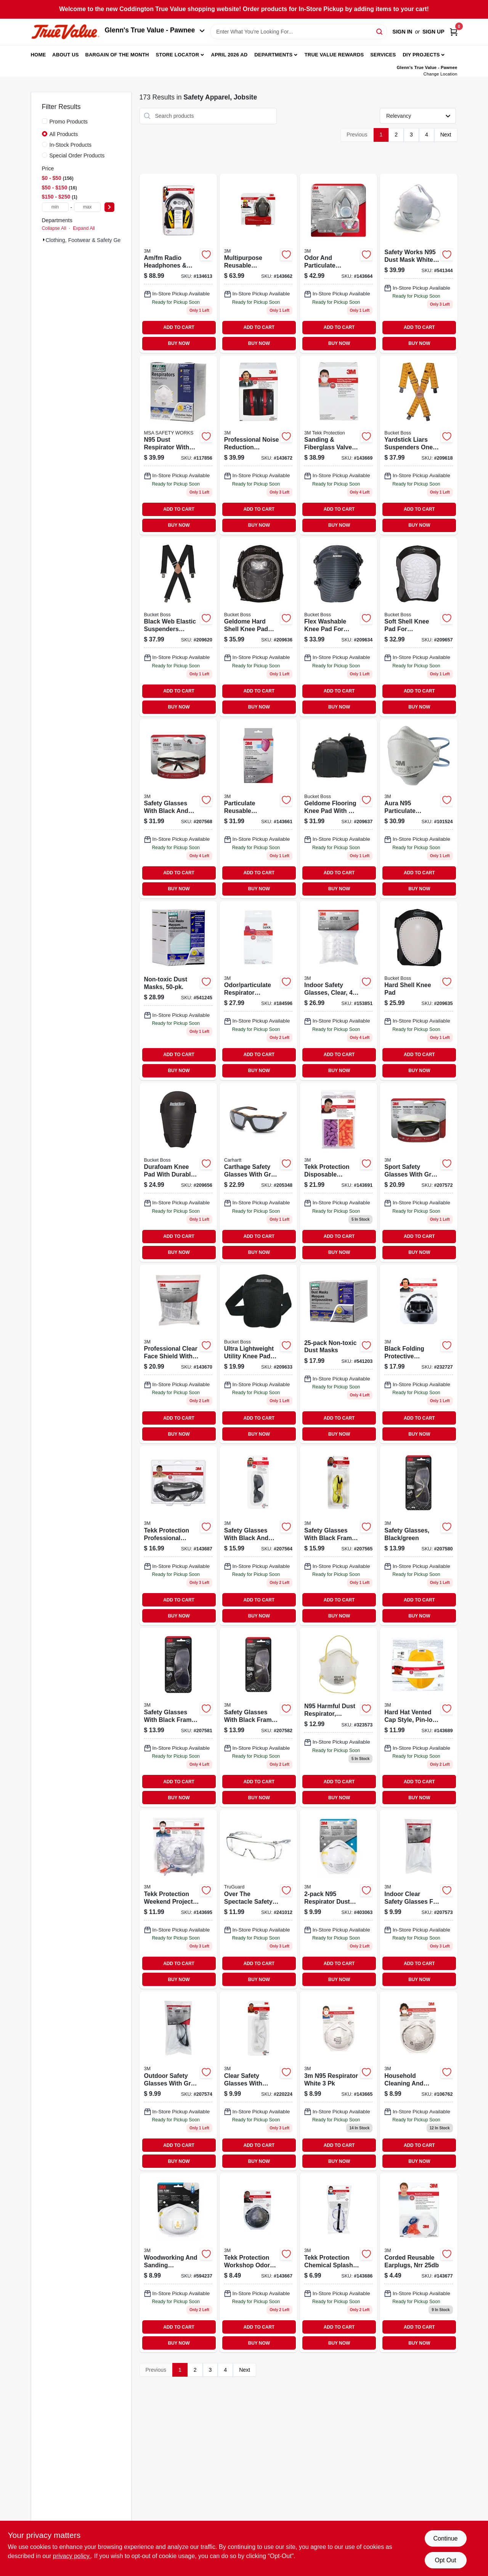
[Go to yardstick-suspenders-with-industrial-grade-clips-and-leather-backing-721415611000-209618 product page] (418, 445)
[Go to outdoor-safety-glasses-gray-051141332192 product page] (178, 2080)
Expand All (84, 228)
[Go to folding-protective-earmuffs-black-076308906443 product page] (418, 1354)
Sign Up (433, 32)
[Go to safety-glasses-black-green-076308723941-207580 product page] (418, 1535)
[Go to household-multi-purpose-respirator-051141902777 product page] (338, 263)
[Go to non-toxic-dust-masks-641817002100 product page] (178, 990)
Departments (273, 55)
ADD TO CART (178, 327)
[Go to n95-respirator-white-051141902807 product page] (338, 2080)
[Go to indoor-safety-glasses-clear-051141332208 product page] (338, 990)
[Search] (379, 31)
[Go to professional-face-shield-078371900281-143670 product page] (178, 1354)
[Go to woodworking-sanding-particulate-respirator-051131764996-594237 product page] (178, 2262)
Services (383, 55)
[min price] (55, 207)
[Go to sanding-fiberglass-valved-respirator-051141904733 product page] (338, 445)
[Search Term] (298, 31)
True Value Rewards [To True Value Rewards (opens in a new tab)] (334, 55)
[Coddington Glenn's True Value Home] (65, 32)
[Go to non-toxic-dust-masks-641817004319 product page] (338, 1354)
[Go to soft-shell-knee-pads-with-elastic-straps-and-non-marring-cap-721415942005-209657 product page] (418, 627)
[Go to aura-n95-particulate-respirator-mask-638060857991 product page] (418, 808)
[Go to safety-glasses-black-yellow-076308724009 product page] (338, 1535)
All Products (64, 134)
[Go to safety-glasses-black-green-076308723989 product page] (178, 1717)
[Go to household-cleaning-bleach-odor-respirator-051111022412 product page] (418, 2080)
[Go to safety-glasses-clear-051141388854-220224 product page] (258, 2080)
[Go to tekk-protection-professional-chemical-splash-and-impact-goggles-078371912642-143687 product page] (178, 1535)
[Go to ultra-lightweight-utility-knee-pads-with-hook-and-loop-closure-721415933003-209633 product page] (258, 1354)
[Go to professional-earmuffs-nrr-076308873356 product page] (258, 445)
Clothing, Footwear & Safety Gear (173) (93, 240)
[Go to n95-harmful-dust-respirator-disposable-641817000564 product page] (338, 1717)
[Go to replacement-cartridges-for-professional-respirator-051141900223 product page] (258, 808)
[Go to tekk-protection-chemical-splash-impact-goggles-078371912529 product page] (338, 2262)
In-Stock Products (71, 145)
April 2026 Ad (229, 55)
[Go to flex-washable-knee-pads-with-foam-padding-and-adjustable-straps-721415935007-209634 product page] (338, 627)
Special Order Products (77, 155)
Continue (445, 2538)
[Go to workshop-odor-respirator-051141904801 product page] (258, 2262)
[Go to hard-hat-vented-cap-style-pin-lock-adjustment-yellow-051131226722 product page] (418, 1717)
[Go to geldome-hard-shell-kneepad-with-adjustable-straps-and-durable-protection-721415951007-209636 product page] (258, 627)
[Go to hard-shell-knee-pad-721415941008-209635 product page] (418, 990)
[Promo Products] (44, 121)
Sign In (402, 32)
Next (445, 134)
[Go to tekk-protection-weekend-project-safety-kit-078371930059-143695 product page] (178, 1899)
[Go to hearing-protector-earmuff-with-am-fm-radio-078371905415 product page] (178, 263)
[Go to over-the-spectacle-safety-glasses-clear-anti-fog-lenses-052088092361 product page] (258, 1899)
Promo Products (69, 121)
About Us (65, 55)
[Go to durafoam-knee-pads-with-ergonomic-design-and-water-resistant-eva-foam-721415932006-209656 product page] (178, 1172)
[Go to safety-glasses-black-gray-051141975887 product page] (258, 1535)
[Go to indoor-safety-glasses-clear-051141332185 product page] (418, 1899)
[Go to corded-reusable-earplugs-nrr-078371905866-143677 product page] (418, 2262)
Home (38, 55)
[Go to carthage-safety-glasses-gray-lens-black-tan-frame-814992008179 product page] (258, 1172)
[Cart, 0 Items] (454, 32)
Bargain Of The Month (117, 55)
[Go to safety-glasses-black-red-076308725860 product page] (178, 808)
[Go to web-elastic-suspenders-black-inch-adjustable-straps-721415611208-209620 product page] (178, 627)
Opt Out (445, 2560)
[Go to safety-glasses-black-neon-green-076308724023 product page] (258, 1717)
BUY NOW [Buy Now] (178, 343)
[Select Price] (109, 207)
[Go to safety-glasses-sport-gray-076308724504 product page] (418, 1172)
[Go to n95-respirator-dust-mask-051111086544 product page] (338, 1899)
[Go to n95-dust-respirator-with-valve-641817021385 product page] (178, 445)
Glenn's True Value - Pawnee (155, 30)
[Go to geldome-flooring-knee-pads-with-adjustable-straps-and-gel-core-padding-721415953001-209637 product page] (338, 808)
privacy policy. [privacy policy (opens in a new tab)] (72, 2556)
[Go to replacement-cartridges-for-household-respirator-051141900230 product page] (258, 990)
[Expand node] (44, 239)
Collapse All (54, 228)
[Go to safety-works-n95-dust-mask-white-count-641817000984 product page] (418, 263)
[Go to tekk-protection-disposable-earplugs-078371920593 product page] (338, 1172)
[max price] (87, 207)
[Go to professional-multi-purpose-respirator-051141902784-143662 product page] (258, 263)
